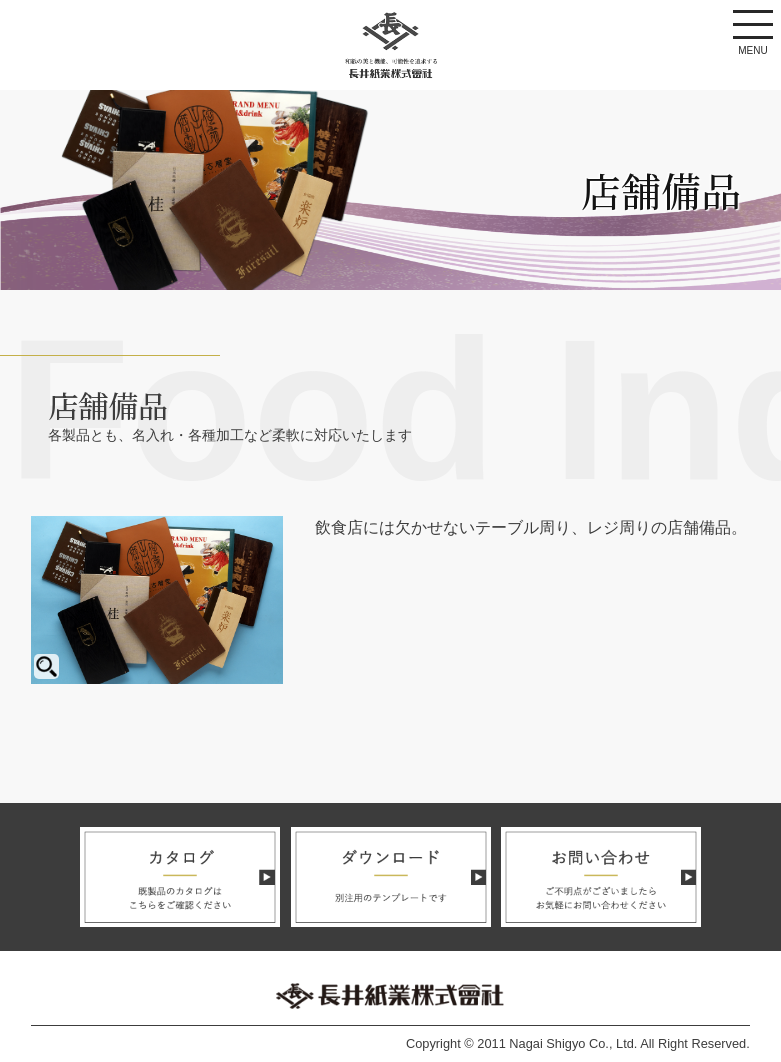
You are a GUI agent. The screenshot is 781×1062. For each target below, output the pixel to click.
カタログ (180, 877)
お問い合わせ (601, 877)
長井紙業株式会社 (391, 45)
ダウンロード (391, 877)
